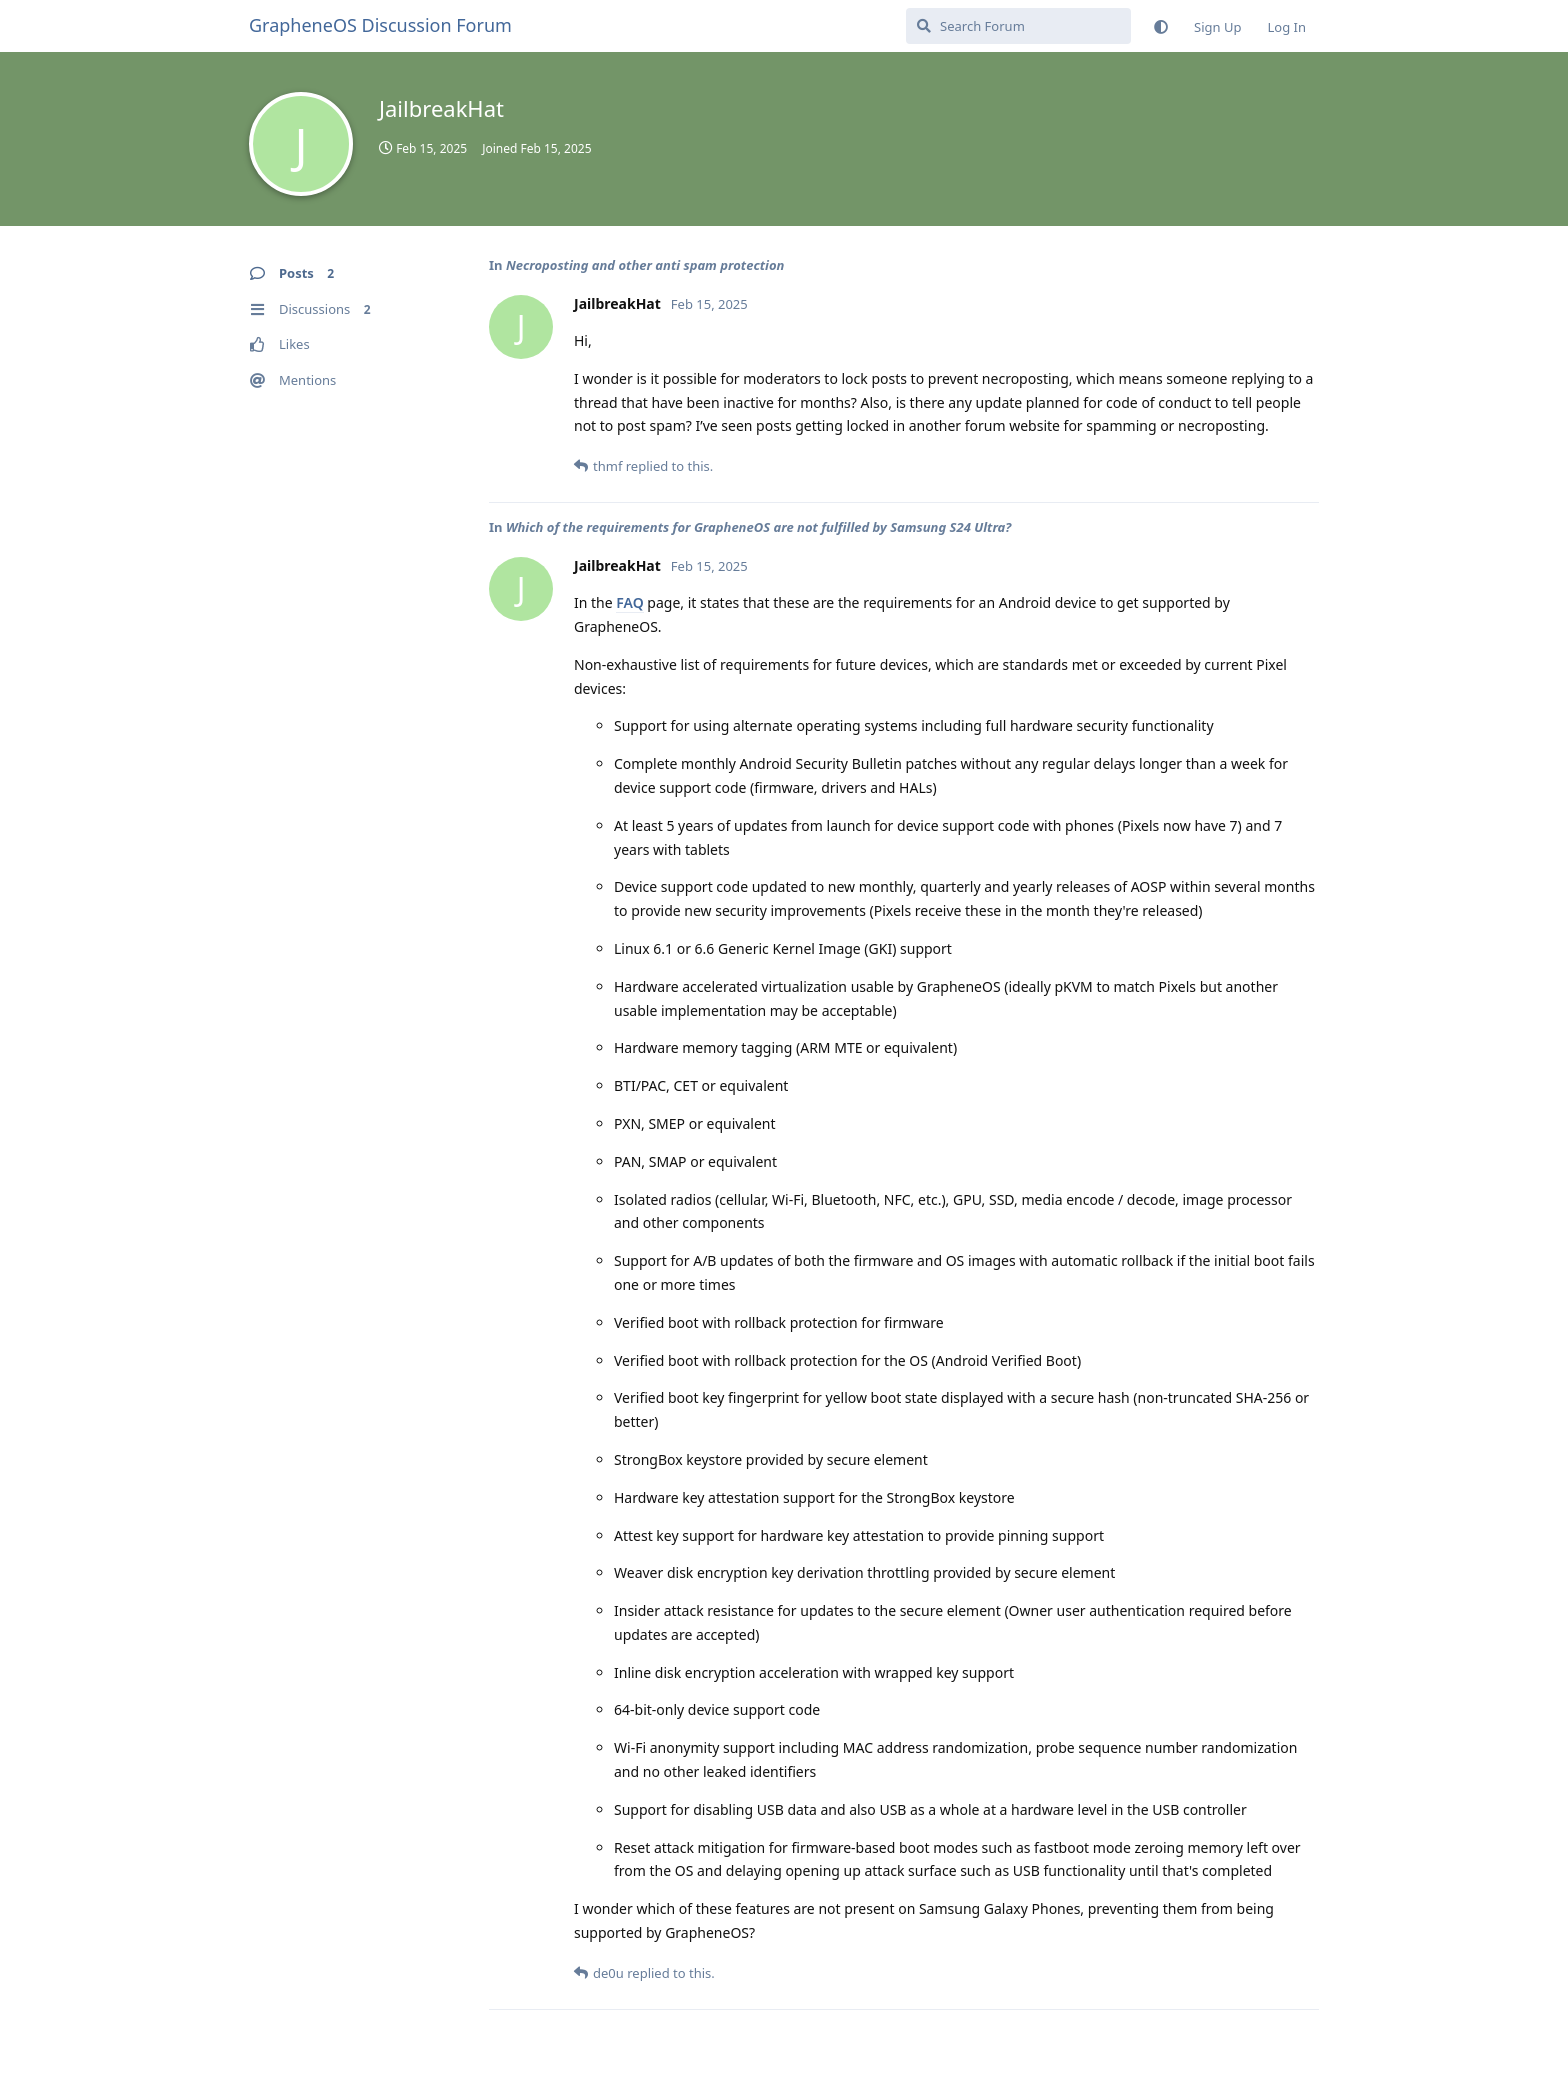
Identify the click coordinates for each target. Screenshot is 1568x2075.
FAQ (629, 602)
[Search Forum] (1018, 26)
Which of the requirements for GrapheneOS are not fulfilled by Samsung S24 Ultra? (758, 527)
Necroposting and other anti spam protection (645, 265)
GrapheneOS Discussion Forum (380, 25)
